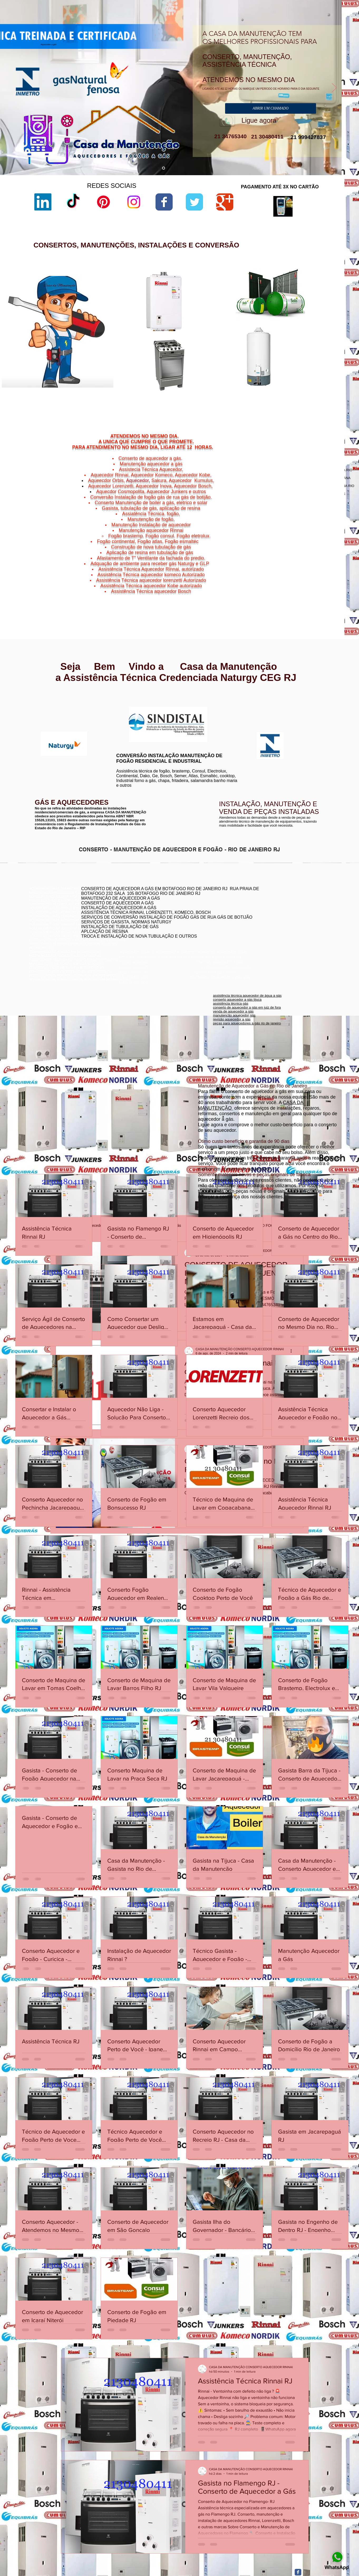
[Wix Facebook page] (164, 202)
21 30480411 (266, 136)
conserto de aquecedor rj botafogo (270, 902)
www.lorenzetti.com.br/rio (133, 704)
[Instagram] (133, 202)
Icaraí (327, 585)
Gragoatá (306, 585)
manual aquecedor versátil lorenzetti (240, 398)
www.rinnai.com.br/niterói (49, 702)
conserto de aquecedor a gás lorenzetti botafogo (281, 926)
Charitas (282, 585)
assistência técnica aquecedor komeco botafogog (281, 930)
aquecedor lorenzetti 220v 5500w (238, 402)
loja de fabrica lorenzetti (231, 322)
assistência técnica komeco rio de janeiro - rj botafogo (285, 918)
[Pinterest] (103, 202)
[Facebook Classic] (298, 2572)
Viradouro (296, 598)
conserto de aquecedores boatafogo (271, 910)
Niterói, (280, 582)
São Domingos (294, 595)
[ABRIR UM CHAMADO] (270, 108)
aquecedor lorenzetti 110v (232, 389)
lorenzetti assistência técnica (234, 304)
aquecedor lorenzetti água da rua (238, 393)
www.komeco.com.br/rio (219, 707)
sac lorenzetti (223, 317)
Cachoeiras (295, 582)
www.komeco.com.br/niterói (221, 711)
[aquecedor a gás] (163, 168)
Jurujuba (286, 588)
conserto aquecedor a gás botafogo (271, 922)
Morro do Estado (316, 588)
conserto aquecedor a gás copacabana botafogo (281, 906)
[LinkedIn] (42, 202)
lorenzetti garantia (226, 331)
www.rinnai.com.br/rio (46, 698)
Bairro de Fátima (309, 579)
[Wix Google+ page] (224, 202)
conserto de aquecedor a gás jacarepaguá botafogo (283, 914)
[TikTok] (73, 202)
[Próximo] (334, 88)
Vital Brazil (323, 598)
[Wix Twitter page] (194, 202)
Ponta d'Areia (298, 591)
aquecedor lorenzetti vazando (235, 300)
